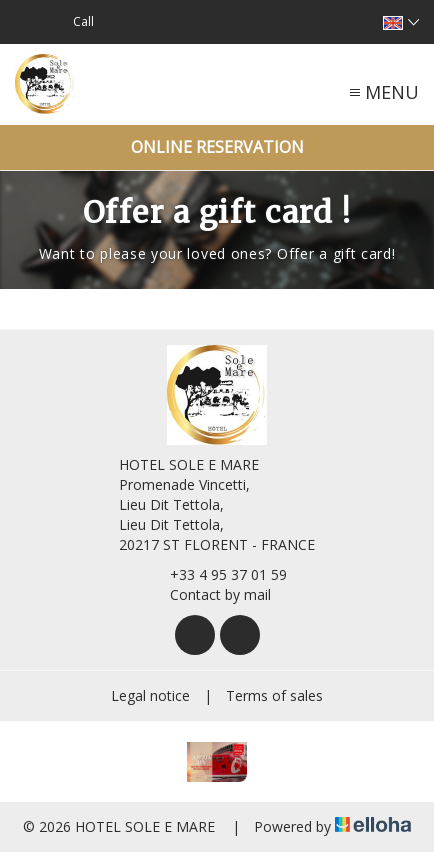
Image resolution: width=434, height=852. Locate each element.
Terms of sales (274, 695)
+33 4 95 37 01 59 (217, 574)
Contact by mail (209, 594)
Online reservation (217, 147)
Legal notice (150, 695)
